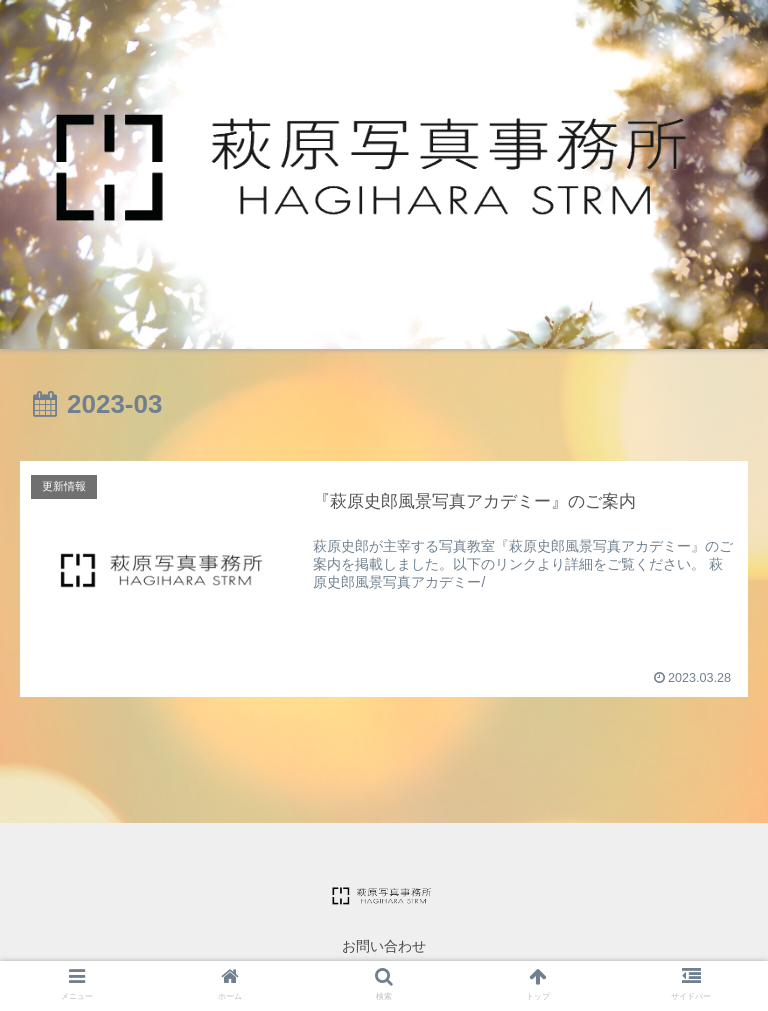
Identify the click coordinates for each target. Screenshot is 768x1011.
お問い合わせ (384, 946)
